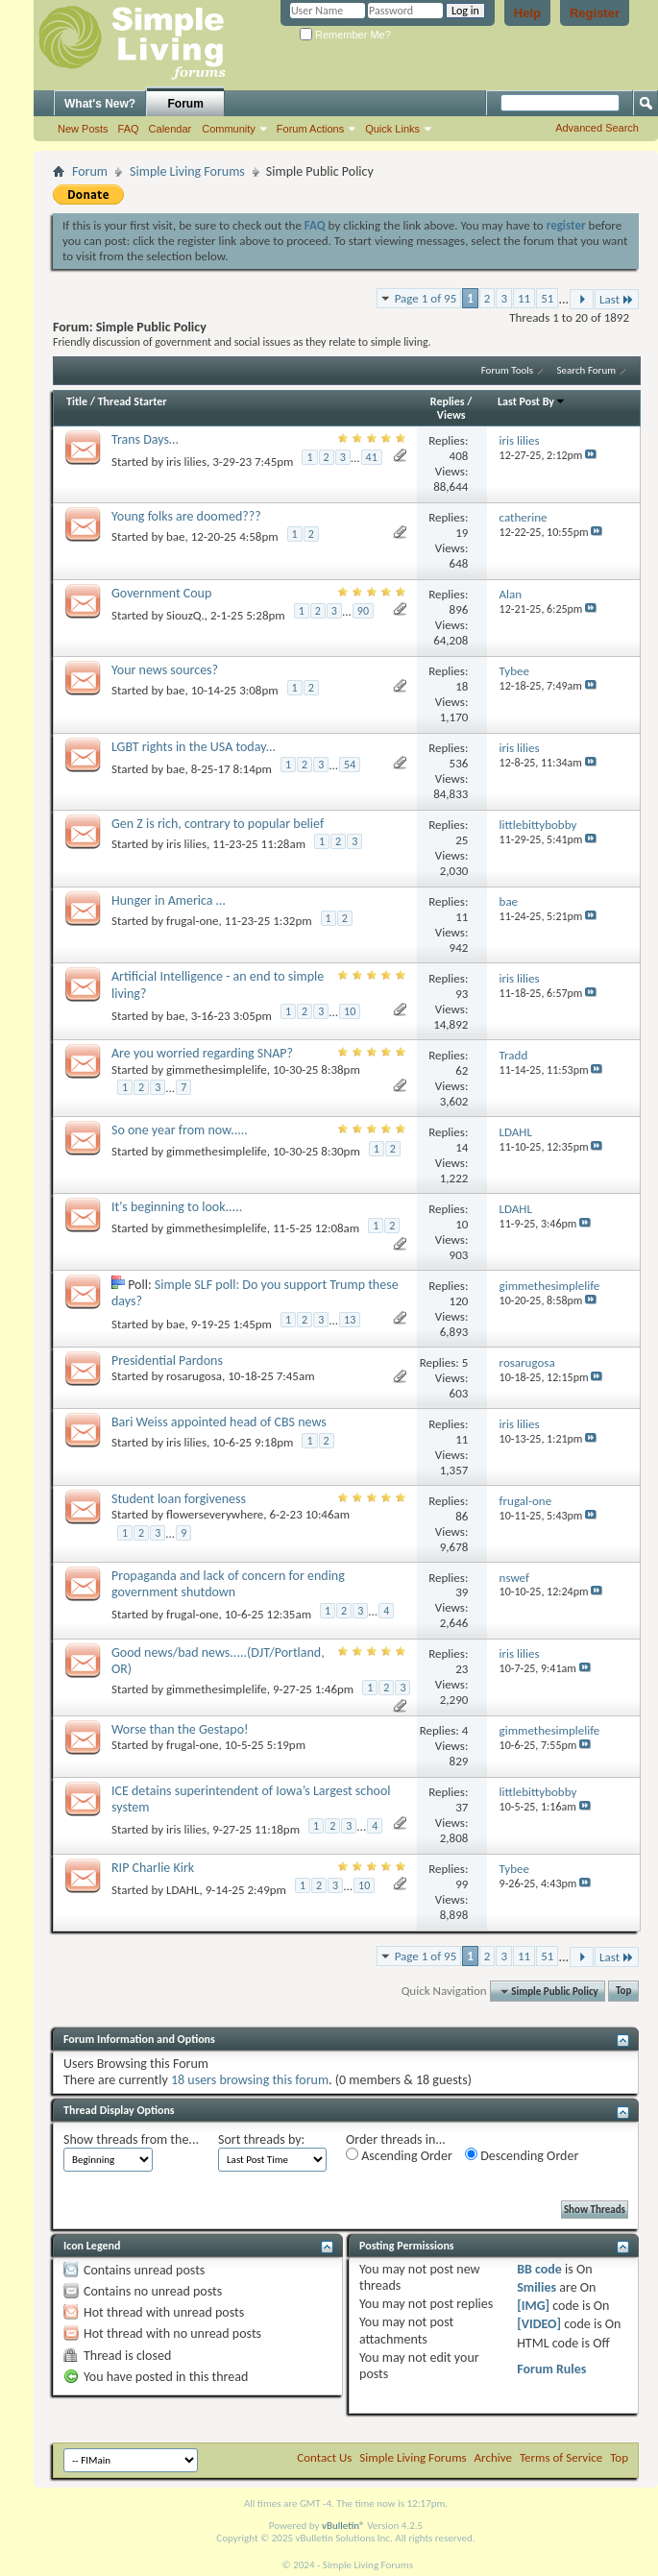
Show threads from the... (131, 2139)
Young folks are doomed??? (186, 516)
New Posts (83, 128)
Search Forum (587, 370)
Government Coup (161, 593)
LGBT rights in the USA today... (193, 747)
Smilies (536, 2287)
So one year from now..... (179, 1130)
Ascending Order (399, 2156)
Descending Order (521, 2156)
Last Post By (532, 401)
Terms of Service (561, 2457)
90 (363, 611)
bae (175, 536)
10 (349, 1011)
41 (372, 457)
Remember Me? (345, 34)
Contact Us (324, 2457)
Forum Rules (551, 2369)
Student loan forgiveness (178, 1499)
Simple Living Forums (187, 171)
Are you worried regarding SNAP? (202, 1053)
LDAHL (182, 1890)
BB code (539, 2269)
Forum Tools (507, 370)
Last (616, 299)
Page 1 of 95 (426, 298)
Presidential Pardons (167, 1360)
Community (229, 128)
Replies (447, 401)
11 (524, 298)
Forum (186, 103)
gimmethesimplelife (216, 1069)
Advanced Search (597, 128)
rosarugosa (194, 1376)
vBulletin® (343, 2525)
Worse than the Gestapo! (180, 1729)
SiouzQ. (185, 615)
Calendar (170, 128)
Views (451, 415)
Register (595, 13)
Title (76, 401)
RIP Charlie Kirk (152, 1867)
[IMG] (533, 2305)
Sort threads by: (261, 2139)
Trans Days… (145, 439)
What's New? (99, 103)
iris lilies (186, 461)
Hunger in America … (168, 900)
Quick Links (392, 128)
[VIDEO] (539, 2324)
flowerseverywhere (214, 1514)
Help (527, 13)
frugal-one (192, 920)
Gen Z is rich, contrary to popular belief (217, 823)
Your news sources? (164, 670)
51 (547, 298)
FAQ (128, 128)
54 (349, 764)
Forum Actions (310, 128)
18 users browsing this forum (250, 2080)
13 (349, 1319)
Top (623, 1991)
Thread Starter (132, 401)
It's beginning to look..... (176, 1207)
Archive (493, 2457)
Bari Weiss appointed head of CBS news (219, 1422)
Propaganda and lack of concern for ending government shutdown (228, 1583)
